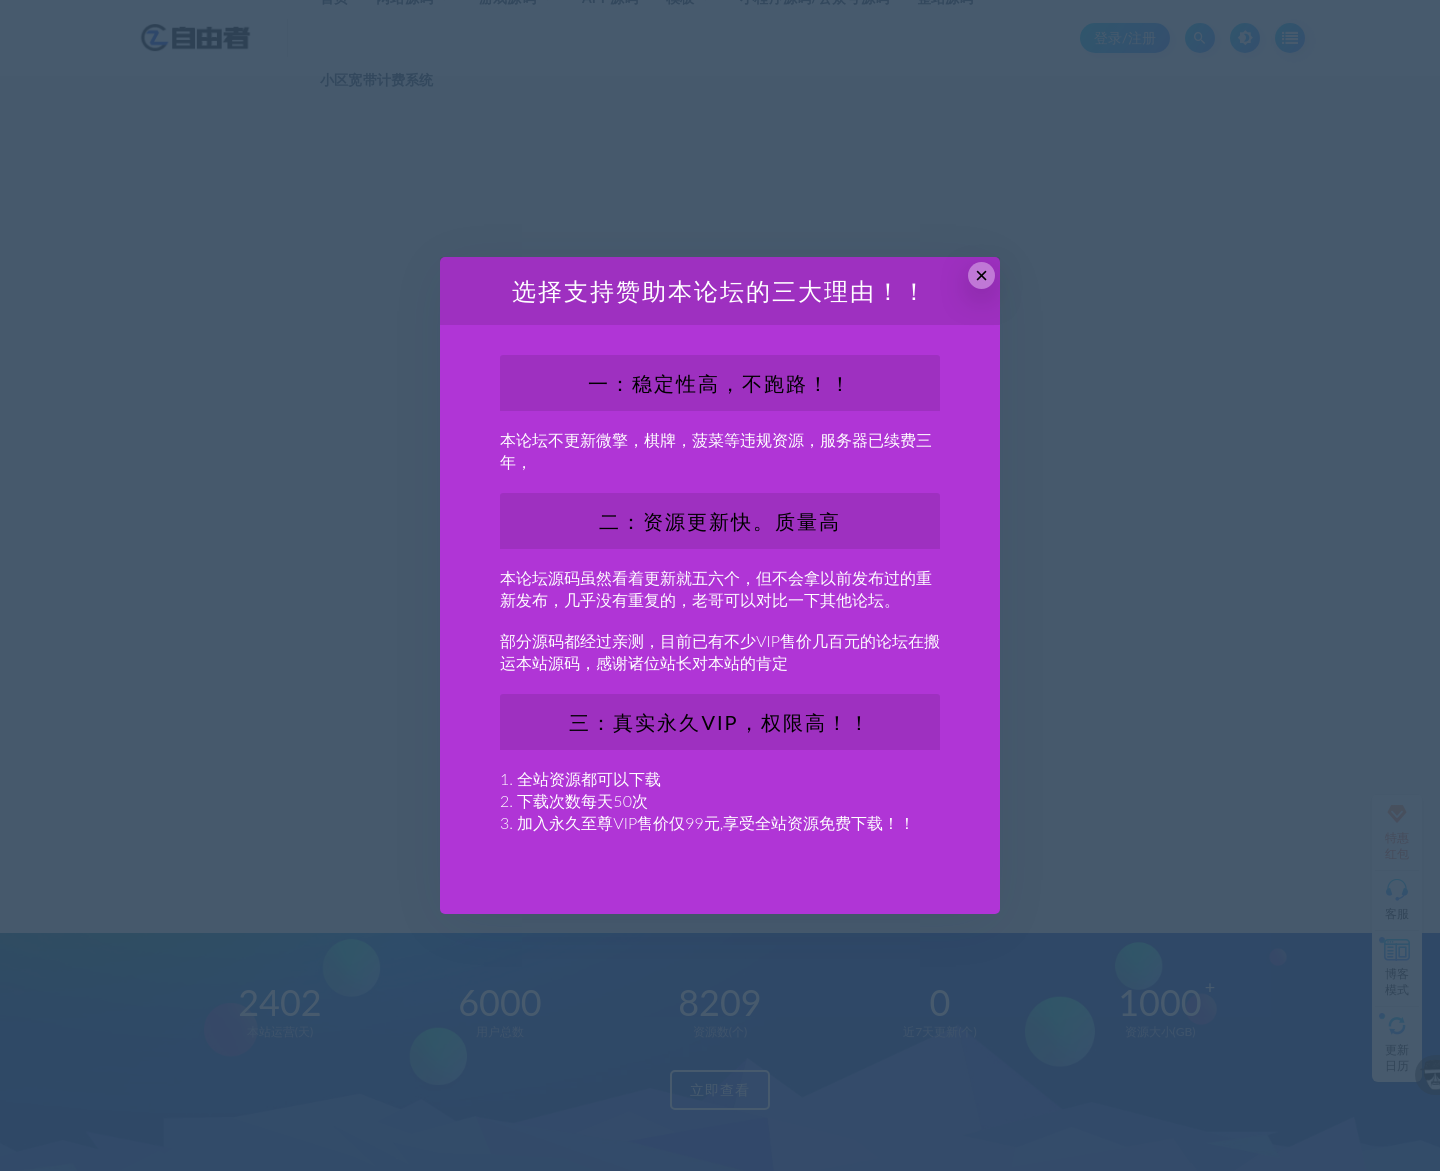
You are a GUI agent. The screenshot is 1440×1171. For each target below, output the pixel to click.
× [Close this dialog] (981, 275)
